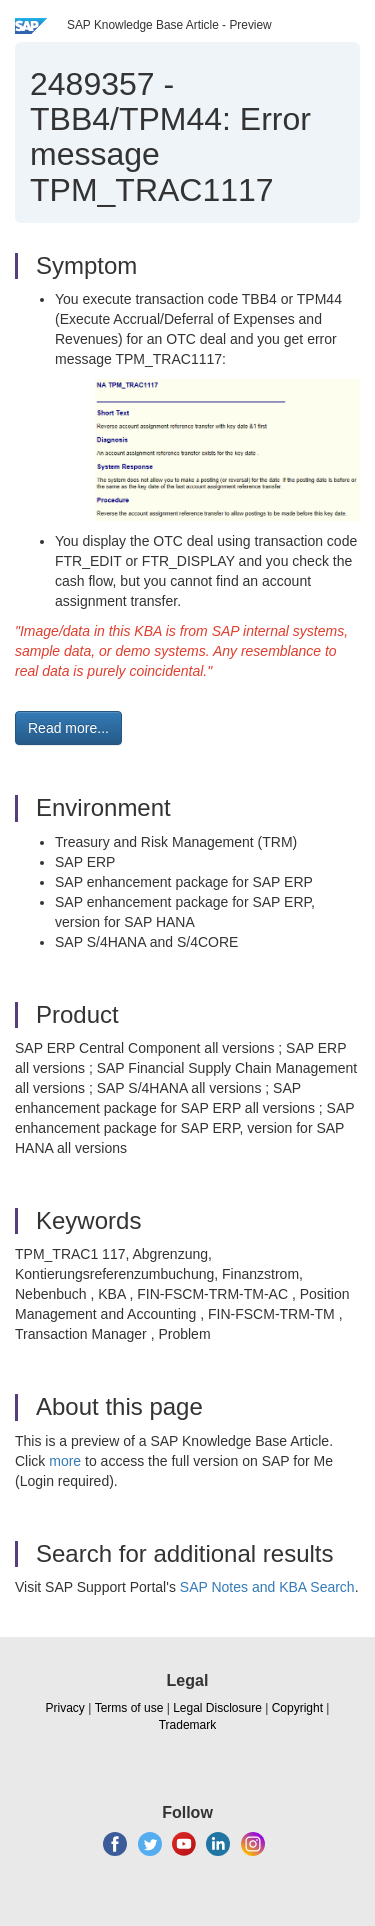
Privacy (65, 1708)
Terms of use (129, 1708)
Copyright (297, 1708)
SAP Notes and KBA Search (267, 1587)
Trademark (188, 1725)
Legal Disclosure (217, 1708)
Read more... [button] (68, 728)
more (65, 1461)
